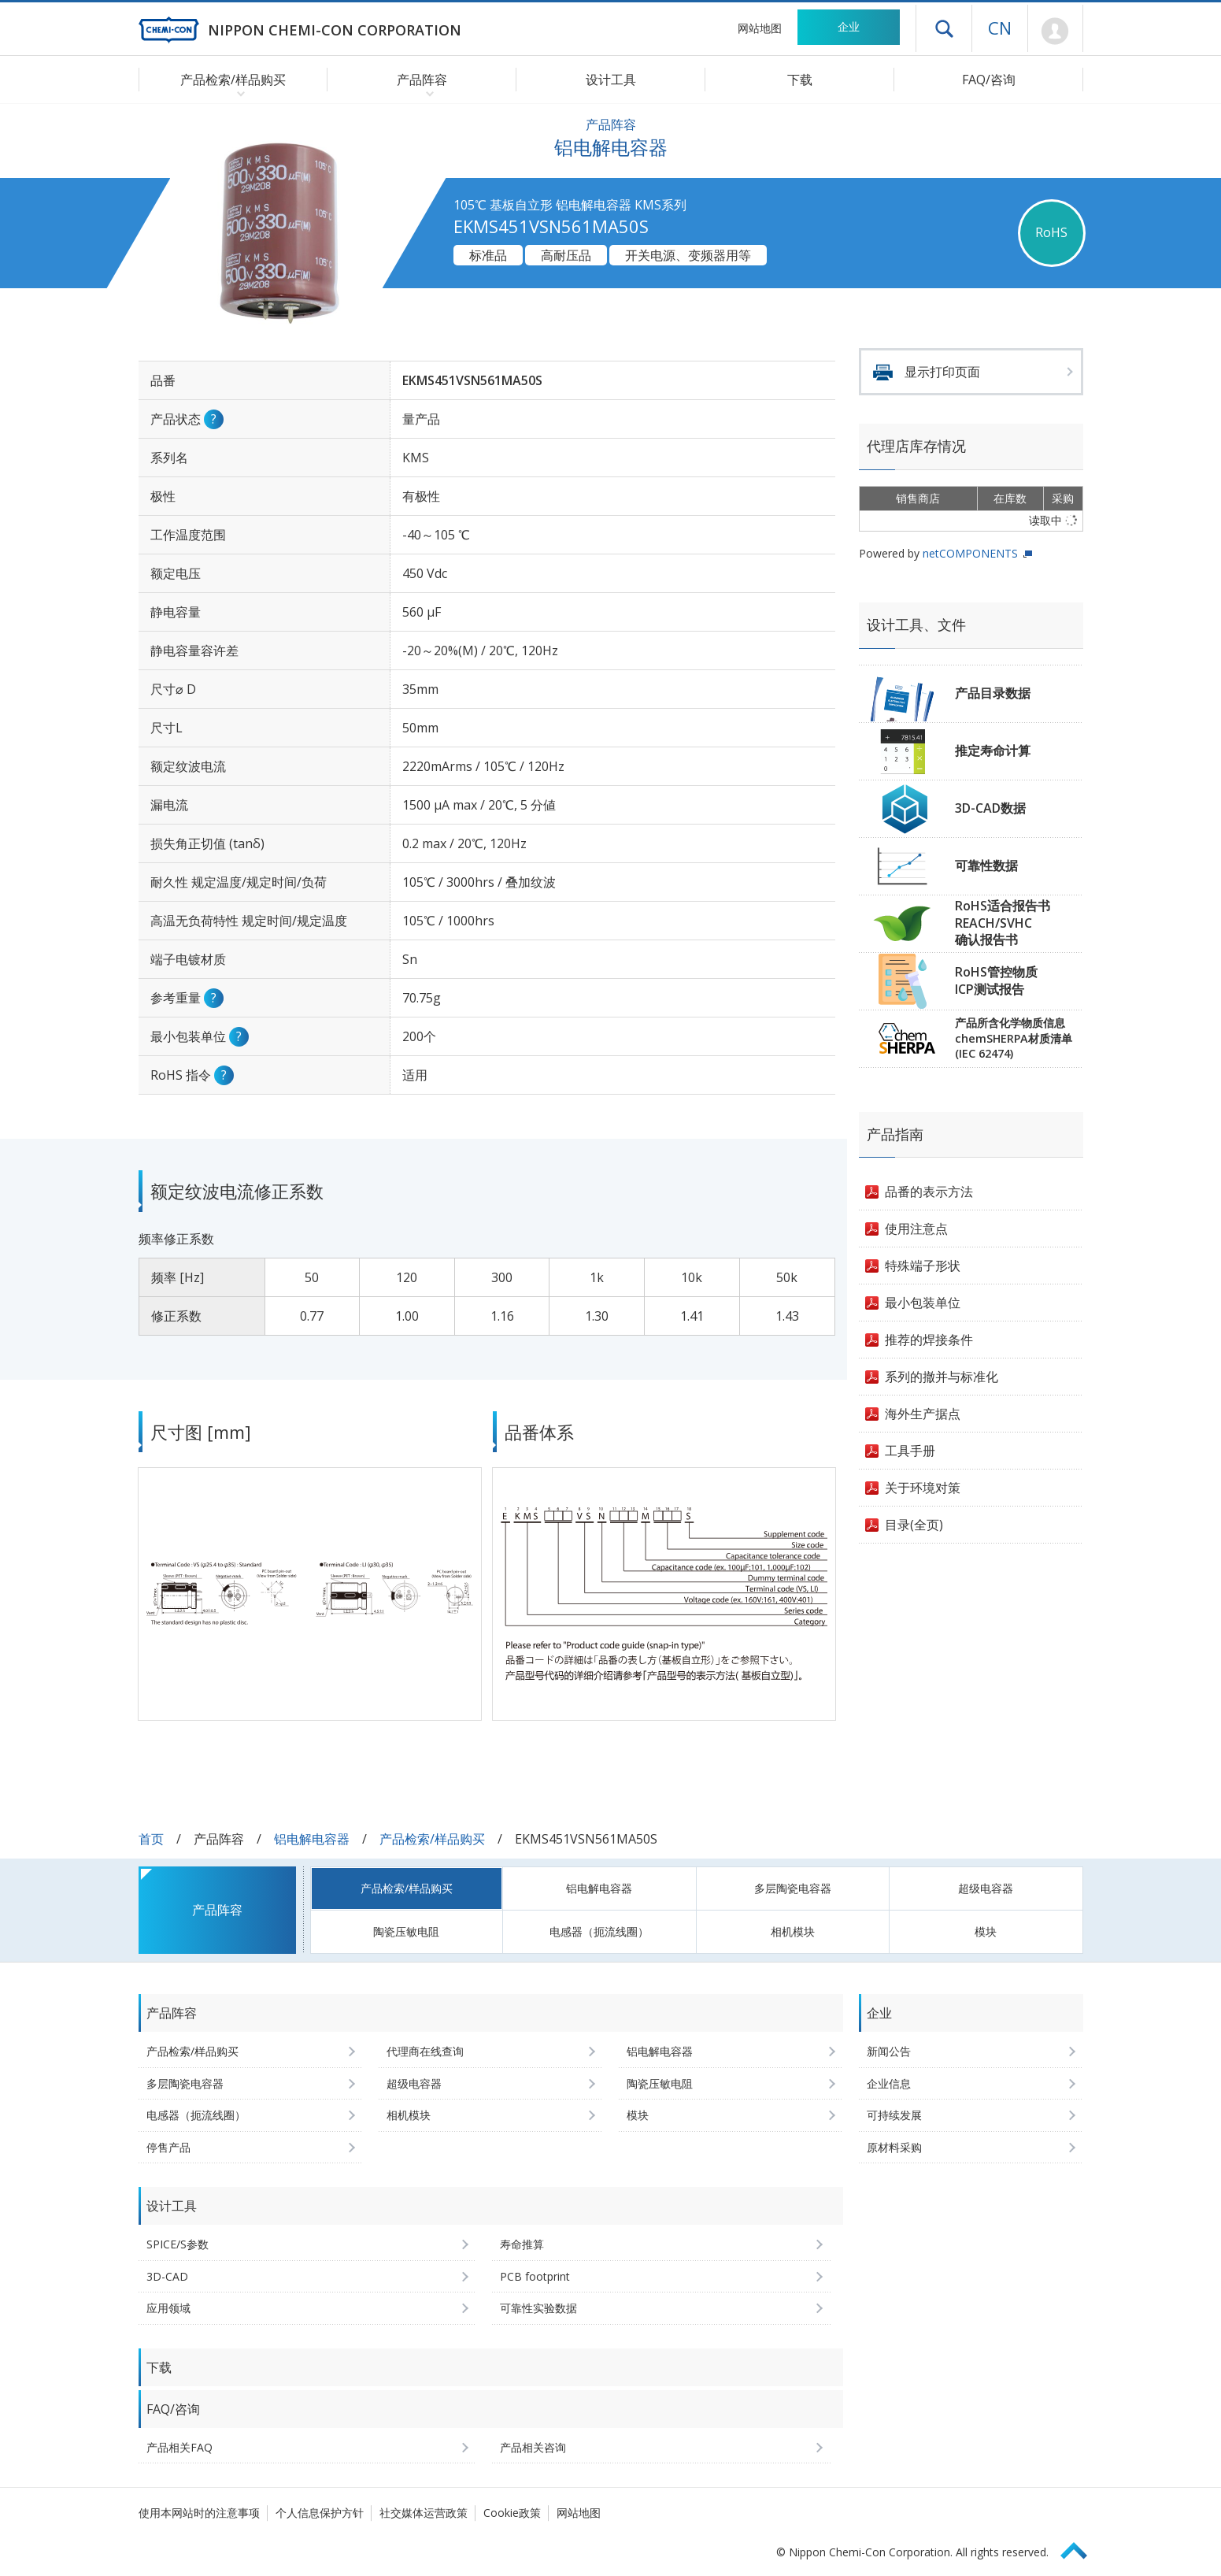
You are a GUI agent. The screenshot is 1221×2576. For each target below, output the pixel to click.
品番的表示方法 (929, 1191)
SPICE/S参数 (177, 2244)
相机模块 (793, 1931)
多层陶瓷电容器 (792, 1888)
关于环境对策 (922, 1487)
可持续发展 (894, 2114)
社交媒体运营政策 (423, 2512)
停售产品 (168, 2147)
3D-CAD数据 (990, 808)
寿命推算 (522, 2244)
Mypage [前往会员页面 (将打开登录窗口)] (1055, 31)
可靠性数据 (986, 865)
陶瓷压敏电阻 (406, 1931)
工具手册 (910, 1450)
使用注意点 (916, 1228)
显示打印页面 (942, 371)
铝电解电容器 (312, 1839)
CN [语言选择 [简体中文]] (1000, 27)
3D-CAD (167, 2276)
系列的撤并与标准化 (941, 1376)
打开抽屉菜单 (943, 28)
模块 (986, 1931)
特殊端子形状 (922, 1265)
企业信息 (889, 2083)
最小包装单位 (922, 1302)
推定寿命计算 (992, 750)
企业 (849, 26)
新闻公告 (889, 2051)
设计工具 (611, 79)
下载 (799, 79)
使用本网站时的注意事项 (199, 2512)
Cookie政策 (512, 2512)
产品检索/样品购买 (432, 1839)
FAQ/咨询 (989, 79)
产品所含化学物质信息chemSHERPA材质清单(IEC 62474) (1013, 1038)
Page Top (1081, 2548)
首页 (151, 1839)
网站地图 (760, 27)
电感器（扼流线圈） (599, 1931)
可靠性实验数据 (538, 2307)
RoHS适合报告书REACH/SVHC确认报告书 (1002, 922)
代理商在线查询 (425, 2051)
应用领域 (168, 2307)
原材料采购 (894, 2147)
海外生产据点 (922, 1413)
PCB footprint (535, 2276)
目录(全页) (914, 1524)
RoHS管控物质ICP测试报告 (996, 980)
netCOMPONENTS (970, 553)
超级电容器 (985, 1888)
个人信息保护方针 (320, 2512)
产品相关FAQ (179, 2447)
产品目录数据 (992, 693)
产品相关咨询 (533, 2447)
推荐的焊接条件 (929, 1339)
